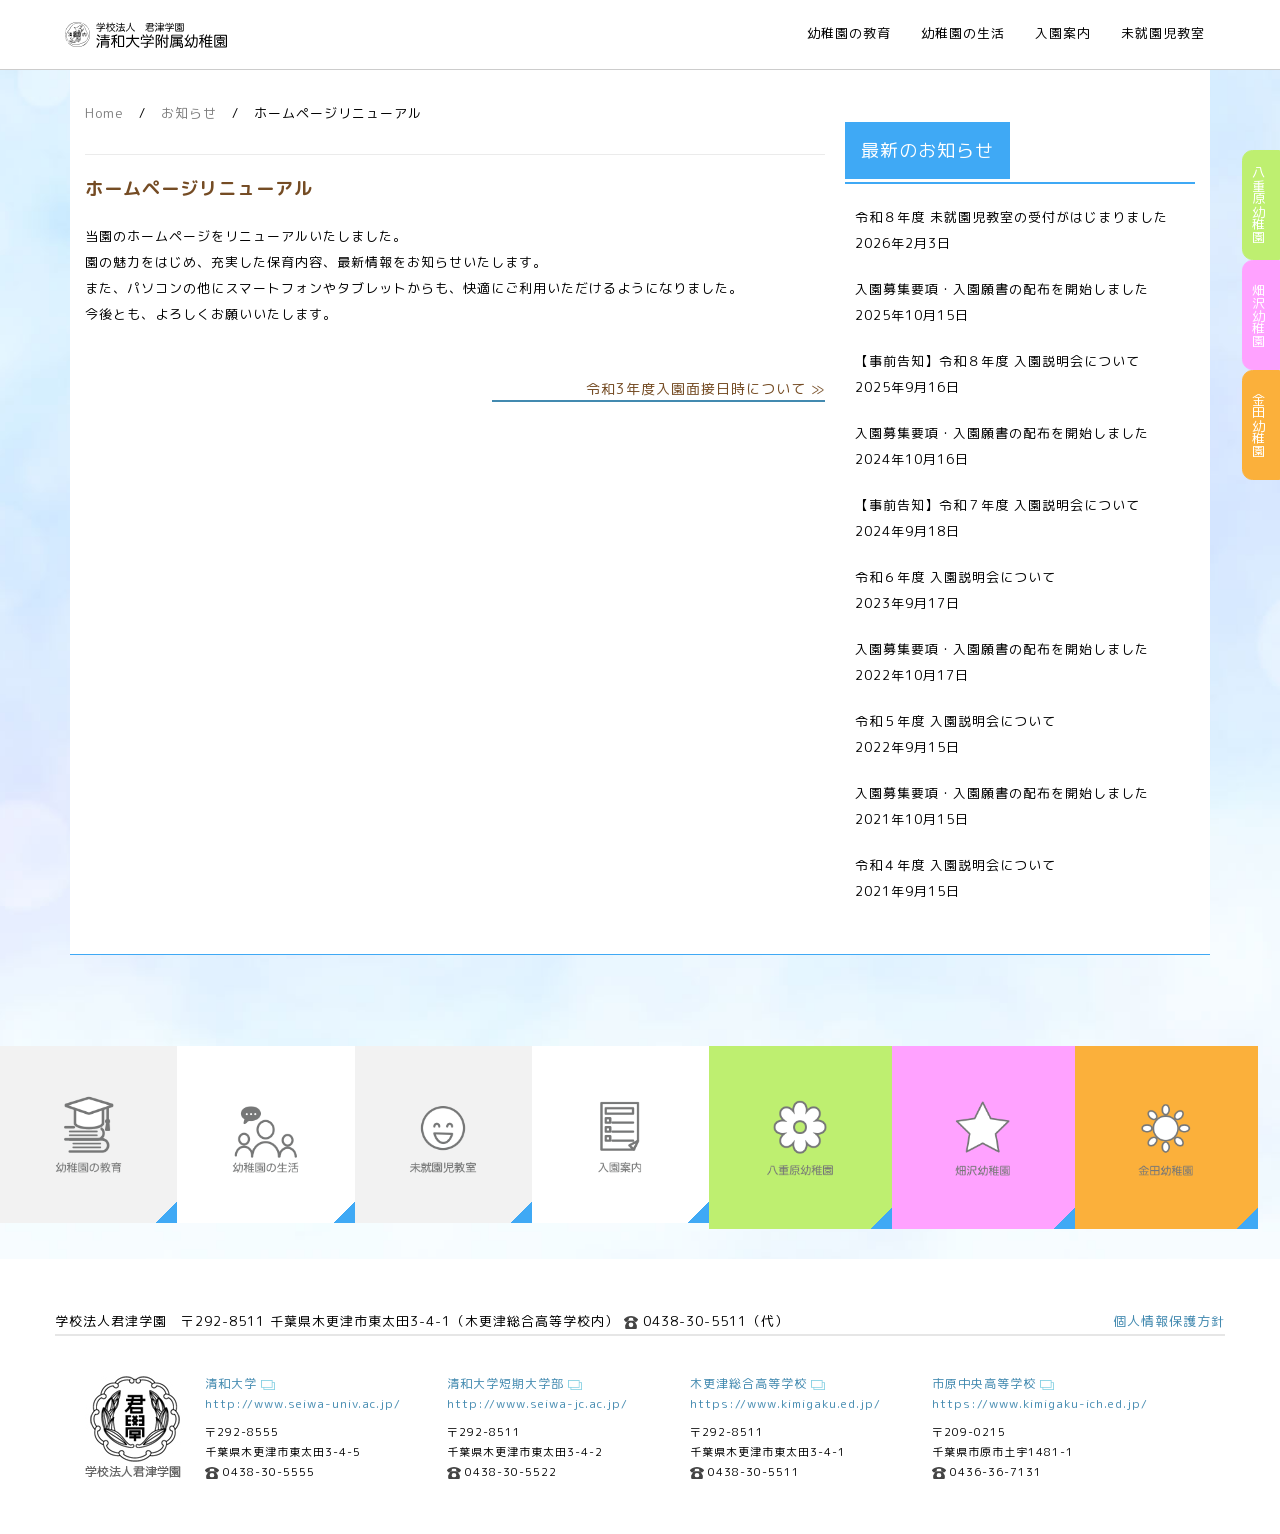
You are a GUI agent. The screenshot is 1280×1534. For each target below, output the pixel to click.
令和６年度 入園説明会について (955, 577)
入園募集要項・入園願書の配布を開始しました (1002, 289)
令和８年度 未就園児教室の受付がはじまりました (1011, 217)
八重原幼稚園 (1259, 205)
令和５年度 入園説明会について (955, 721)
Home (104, 113)
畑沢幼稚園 (1259, 315)
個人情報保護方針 (1169, 1321)
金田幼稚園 (1259, 425)
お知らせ (189, 113)
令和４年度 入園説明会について (955, 865)
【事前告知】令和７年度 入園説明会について (997, 505)
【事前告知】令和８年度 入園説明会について (997, 361)
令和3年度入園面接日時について (696, 388)
